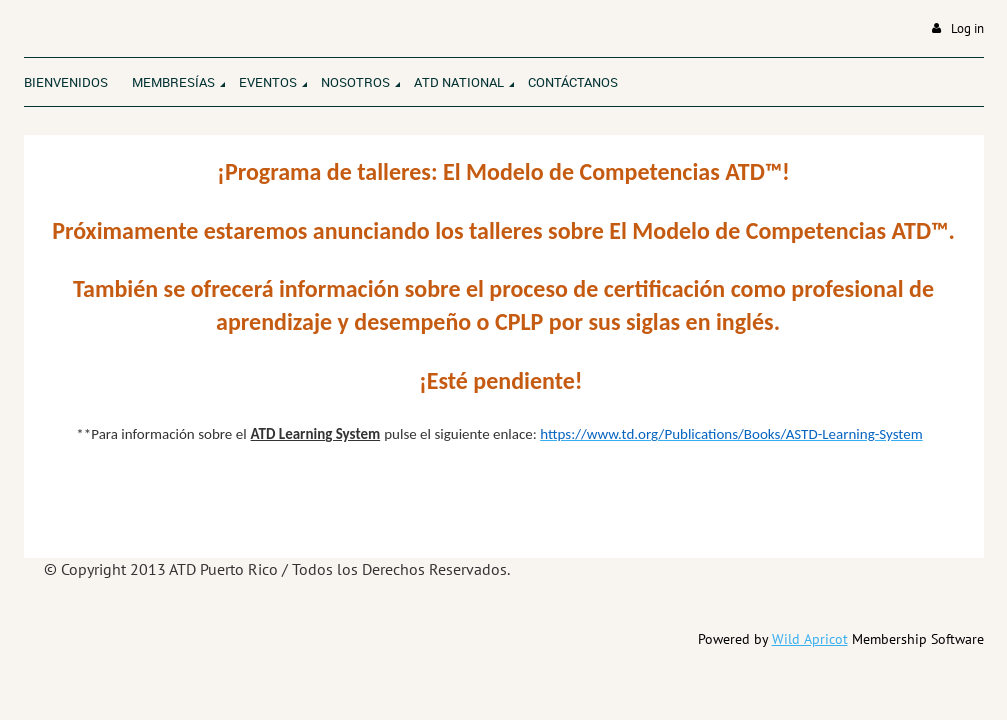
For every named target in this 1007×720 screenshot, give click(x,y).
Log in (967, 28)
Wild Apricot (810, 639)
